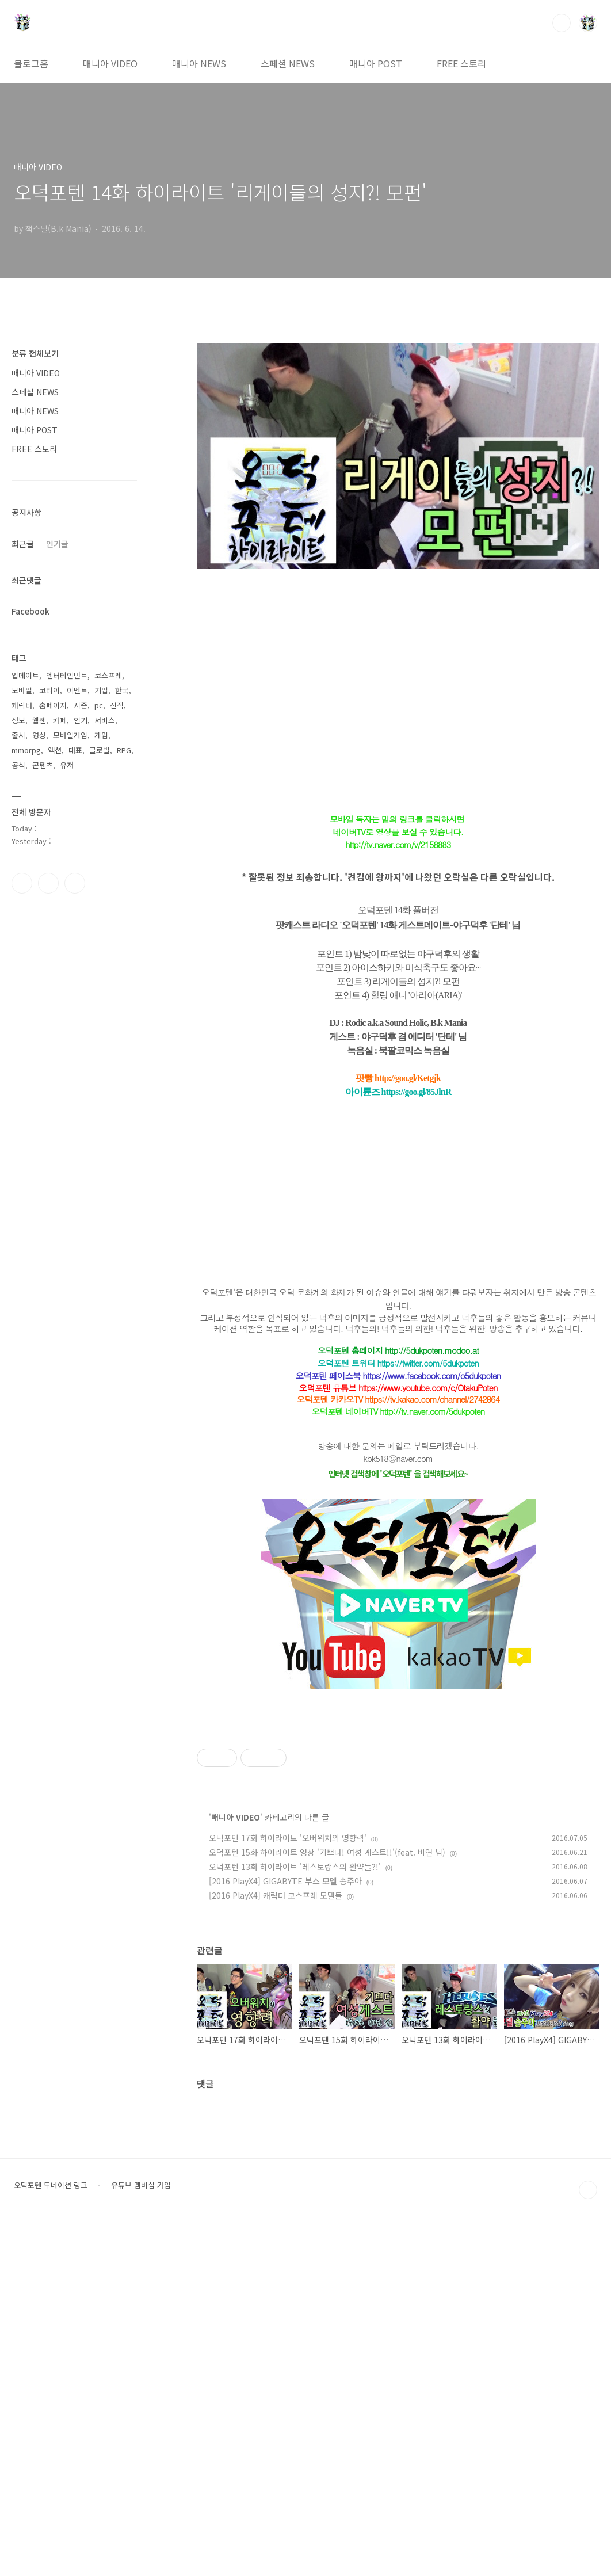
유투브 (74, 883)
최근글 (23, 543)
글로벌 (99, 750)
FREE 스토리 (461, 63)
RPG (124, 750)
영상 (39, 735)
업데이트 (25, 675)
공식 (18, 765)
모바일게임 (70, 735)
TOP (588, 2541)
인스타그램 (48, 883)
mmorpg (26, 750)
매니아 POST (375, 63)
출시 (18, 735)
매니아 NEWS (199, 63)
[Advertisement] (398, 1798)
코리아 (49, 690)
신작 (117, 705)
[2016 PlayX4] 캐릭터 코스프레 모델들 (275, 2246)
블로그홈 (31, 63)
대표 (75, 750)
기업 (101, 690)
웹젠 (39, 720)
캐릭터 (22, 705)
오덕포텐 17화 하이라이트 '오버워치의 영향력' (287, 2189)
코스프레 (108, 675)
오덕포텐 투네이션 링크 (50, 2536)
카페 (60, 720)
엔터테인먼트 (66, 675)
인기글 (57, 543)
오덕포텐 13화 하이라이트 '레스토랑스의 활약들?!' (295, 2217)
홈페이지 (53, 705)
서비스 (104, 720)
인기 (80, 720)
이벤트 (77, 690)
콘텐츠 (42, 765)
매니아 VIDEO (110, 63)
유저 (67, 765)
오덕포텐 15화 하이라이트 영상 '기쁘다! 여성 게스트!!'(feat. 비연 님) (327, 2203)
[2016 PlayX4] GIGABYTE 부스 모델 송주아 (285, 2232)
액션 (55, 750)
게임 (101, 735)
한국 (122, 690)
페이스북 (22, 883)
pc (98, 705)
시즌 (80, 705)
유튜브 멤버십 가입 (141, 2536)
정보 (18, 720)
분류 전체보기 (35, 353)
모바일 (22, 690)
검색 (561, 23)
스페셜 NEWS (288, 63)
